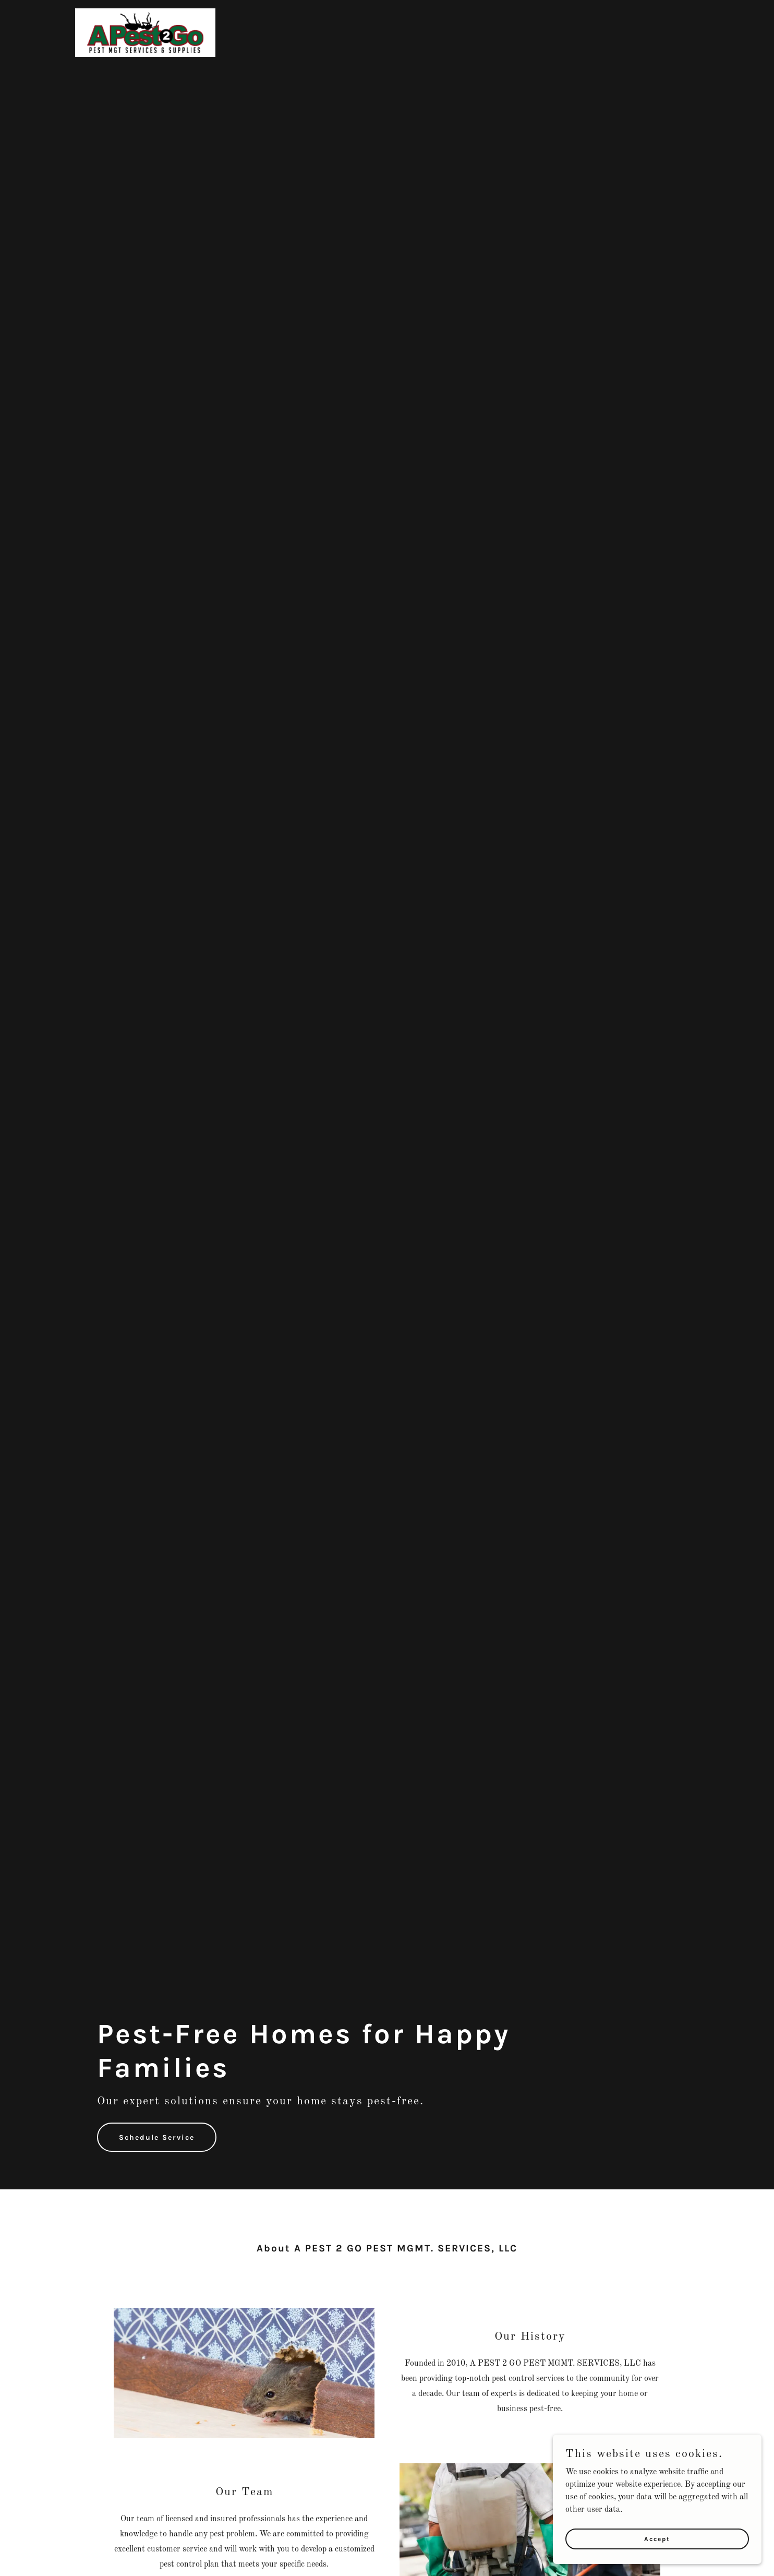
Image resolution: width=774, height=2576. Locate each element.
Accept (657, 2538)
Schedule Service (157, 2137)
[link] (145, 32)
